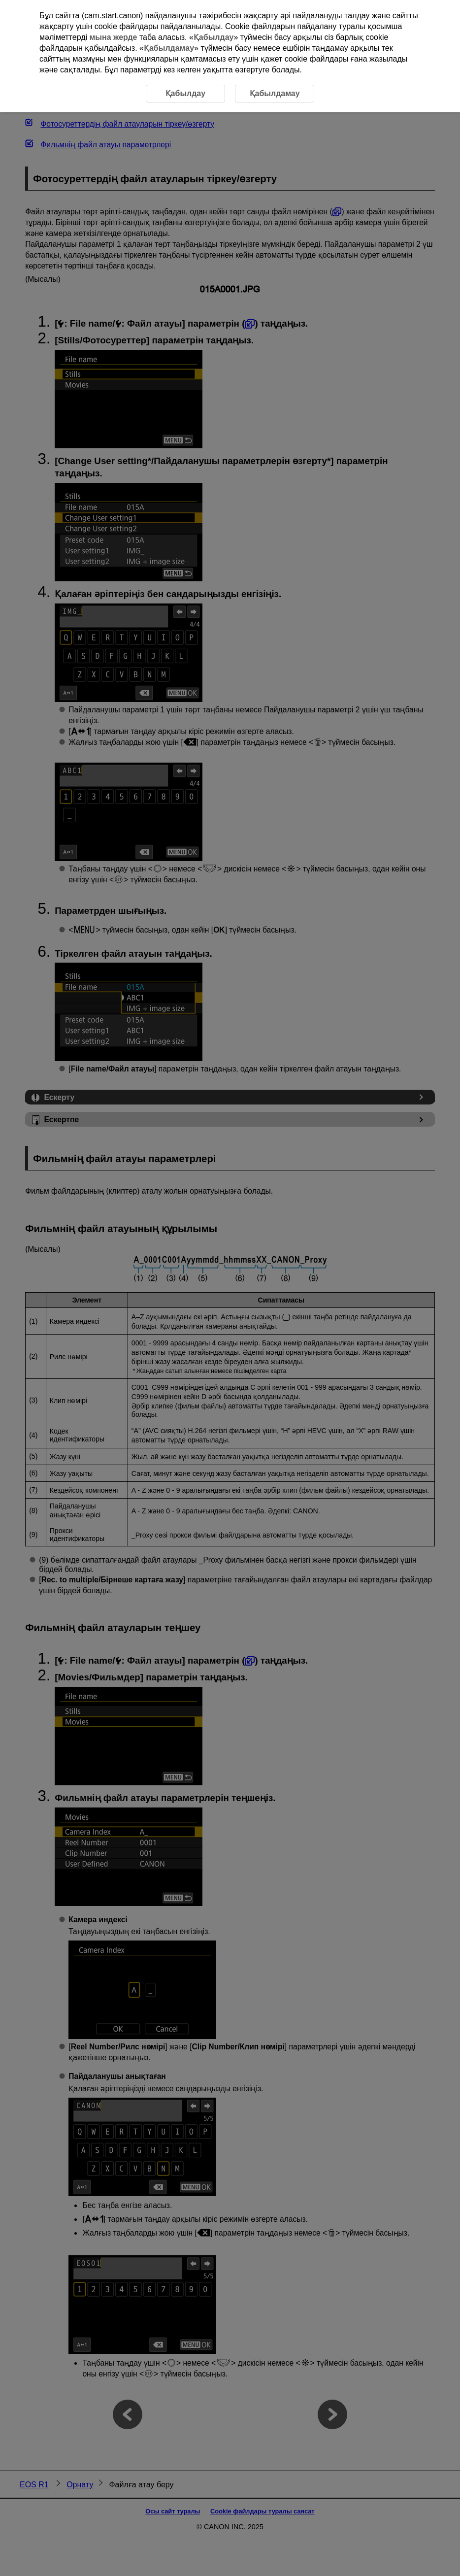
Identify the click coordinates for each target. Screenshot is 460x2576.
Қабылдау (214, 37)
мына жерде (113, 37)
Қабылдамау (169, 48)
